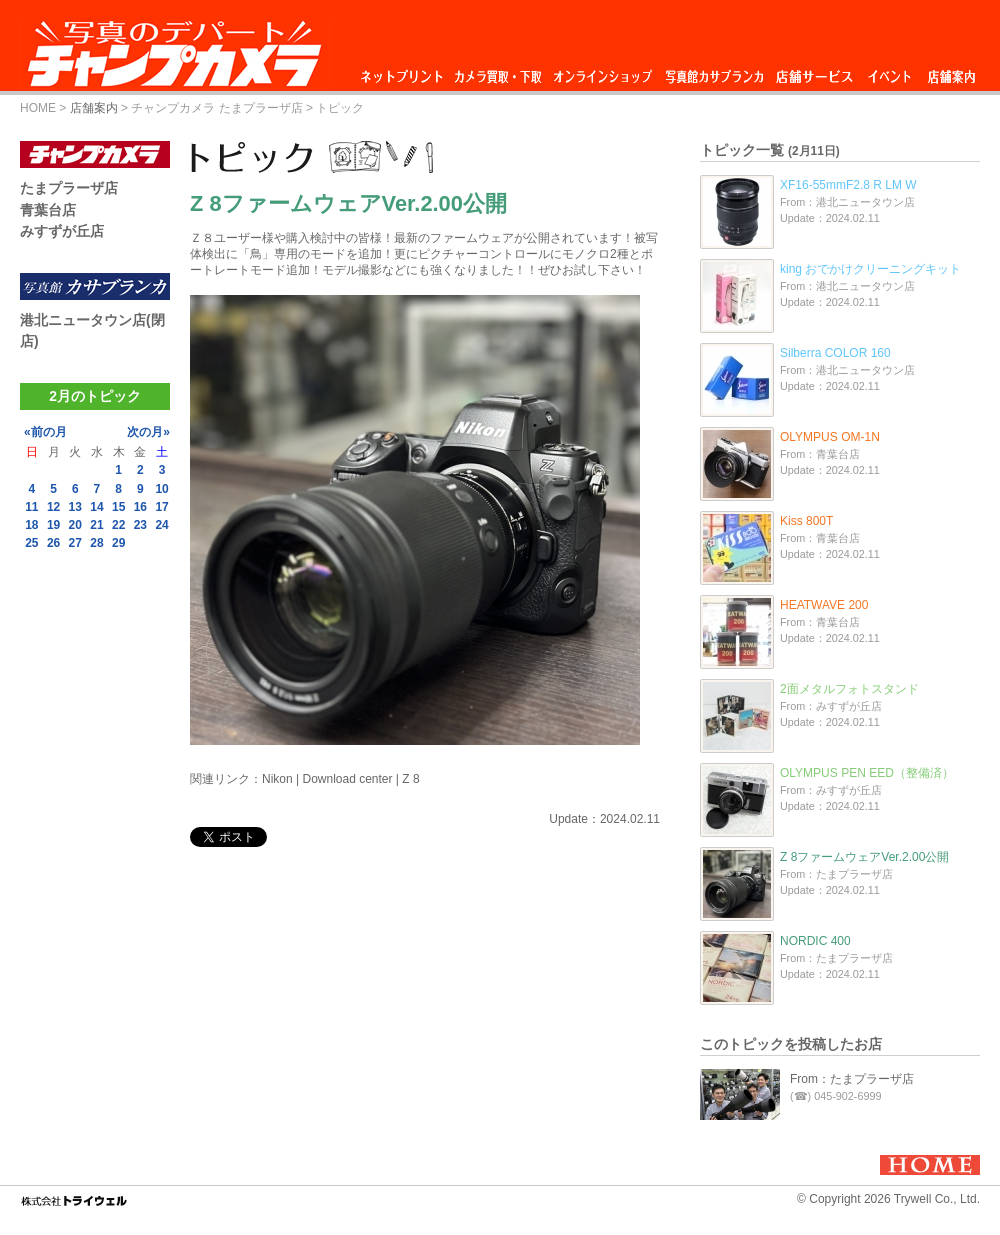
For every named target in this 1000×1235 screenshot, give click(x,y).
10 (161, 489)
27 (75, 543)
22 (118, 525)
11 (31, 507)
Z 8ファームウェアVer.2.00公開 (864, 857)
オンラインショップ (601, 71)
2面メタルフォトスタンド (849, 689)
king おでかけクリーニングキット (870, 269)
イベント (890, 71)
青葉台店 (48, 210)
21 (96, 525)
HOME (38, 108)
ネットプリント (405, 71)
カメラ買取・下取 (499, 71)
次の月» (148, 432)
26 (53, 543)
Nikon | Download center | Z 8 (341, 779)
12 (53, 507)
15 (118, 507)
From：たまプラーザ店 (852, 1079)
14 (96, 507)
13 (75, 507)
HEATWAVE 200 (824, 605)
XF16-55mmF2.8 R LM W (848, 185)
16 (140, 507)
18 (31, 525)
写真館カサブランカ (714, 71)
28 (96, 543)
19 (53, 525)
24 (161, 525)
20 (75, 525)
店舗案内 (951, 71)
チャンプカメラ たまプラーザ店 (216, 108)
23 (140, 525)
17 (161, 507)
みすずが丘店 (62, 231)
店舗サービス (814, 71)
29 (118, 543)
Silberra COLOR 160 (835, 353)
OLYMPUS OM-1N (830, 437)
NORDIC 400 (815, 941)
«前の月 (45, 432)
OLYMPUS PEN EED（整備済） (867, 773)
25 (31, 543)
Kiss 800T (806, 521)
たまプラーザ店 (69, 188)
